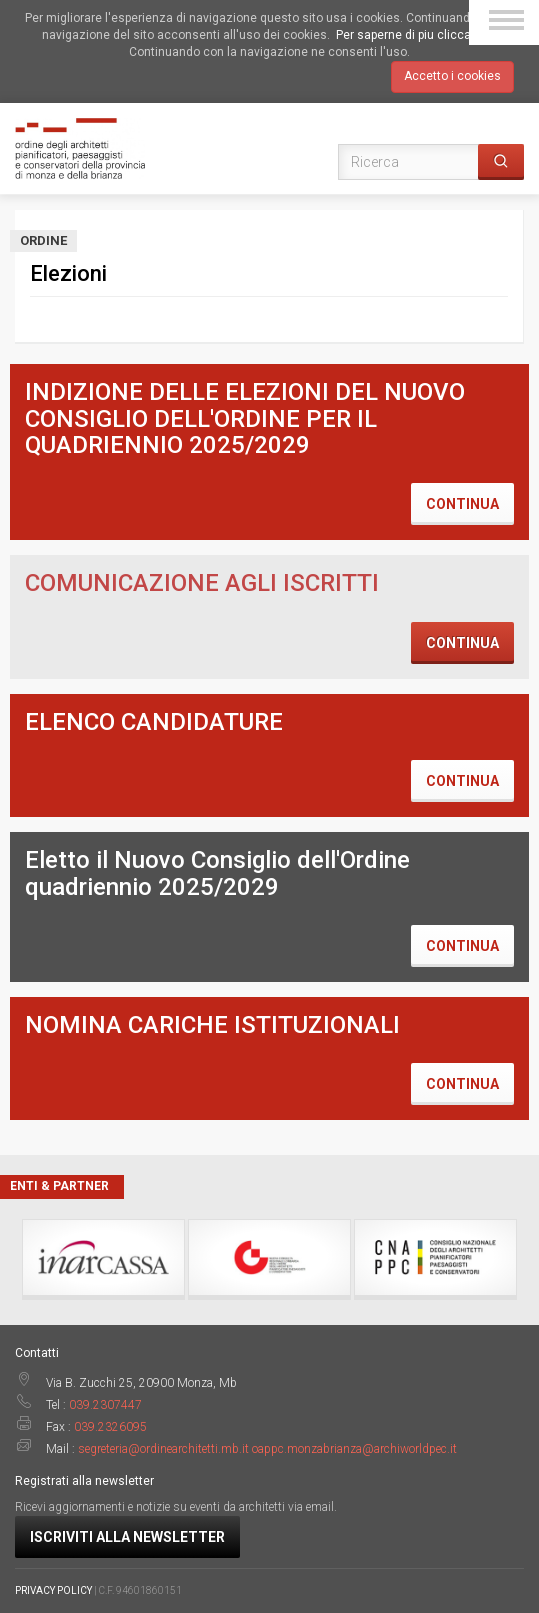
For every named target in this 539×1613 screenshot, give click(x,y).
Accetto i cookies (452, 76)
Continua (462, 504)
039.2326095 (110, 1427)
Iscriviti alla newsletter (127, 1537)
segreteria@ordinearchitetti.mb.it (163, 1449)
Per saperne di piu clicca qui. (415, 35)
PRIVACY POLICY (53, 1590)
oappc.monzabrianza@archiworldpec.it (354, 1449)
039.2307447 (105, 1405)
